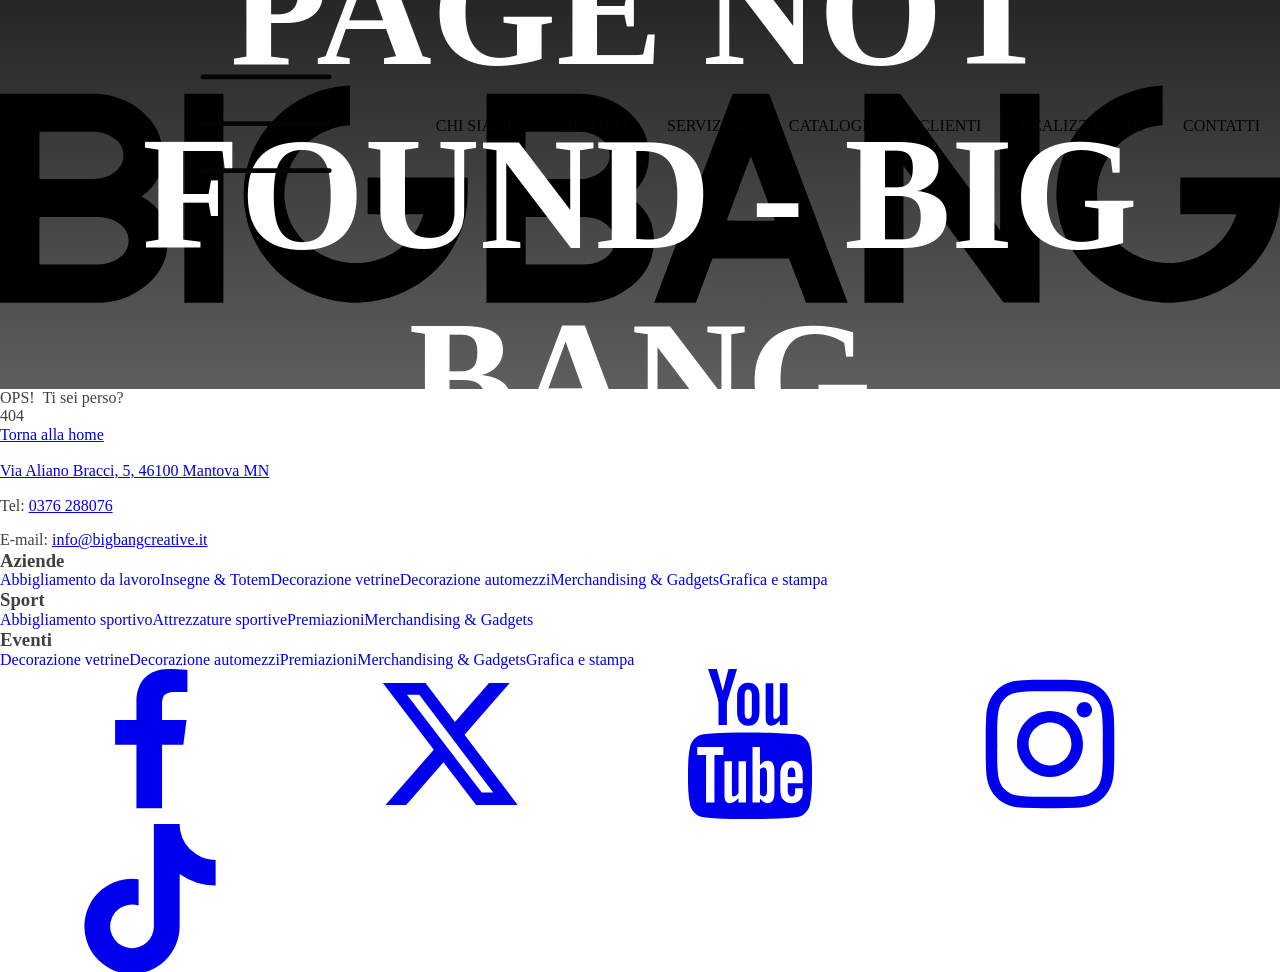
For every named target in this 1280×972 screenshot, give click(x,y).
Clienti (950, 125)
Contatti (1221, 125)
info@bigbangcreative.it (130, 539)
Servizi (708, 126)
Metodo (593, 125)
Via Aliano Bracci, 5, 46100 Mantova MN (134, 470)
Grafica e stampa (773, 579)
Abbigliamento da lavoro (80, 579)
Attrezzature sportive (219, 619)
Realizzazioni (1082, 125)
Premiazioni (325, 619)
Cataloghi (834, 125)
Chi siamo (477, 125)
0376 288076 (71, 505)
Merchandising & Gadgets (634, 579)
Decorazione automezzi (475, 579)
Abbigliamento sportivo (76, 619)
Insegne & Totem (215, 579)
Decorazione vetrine (335, 579)
